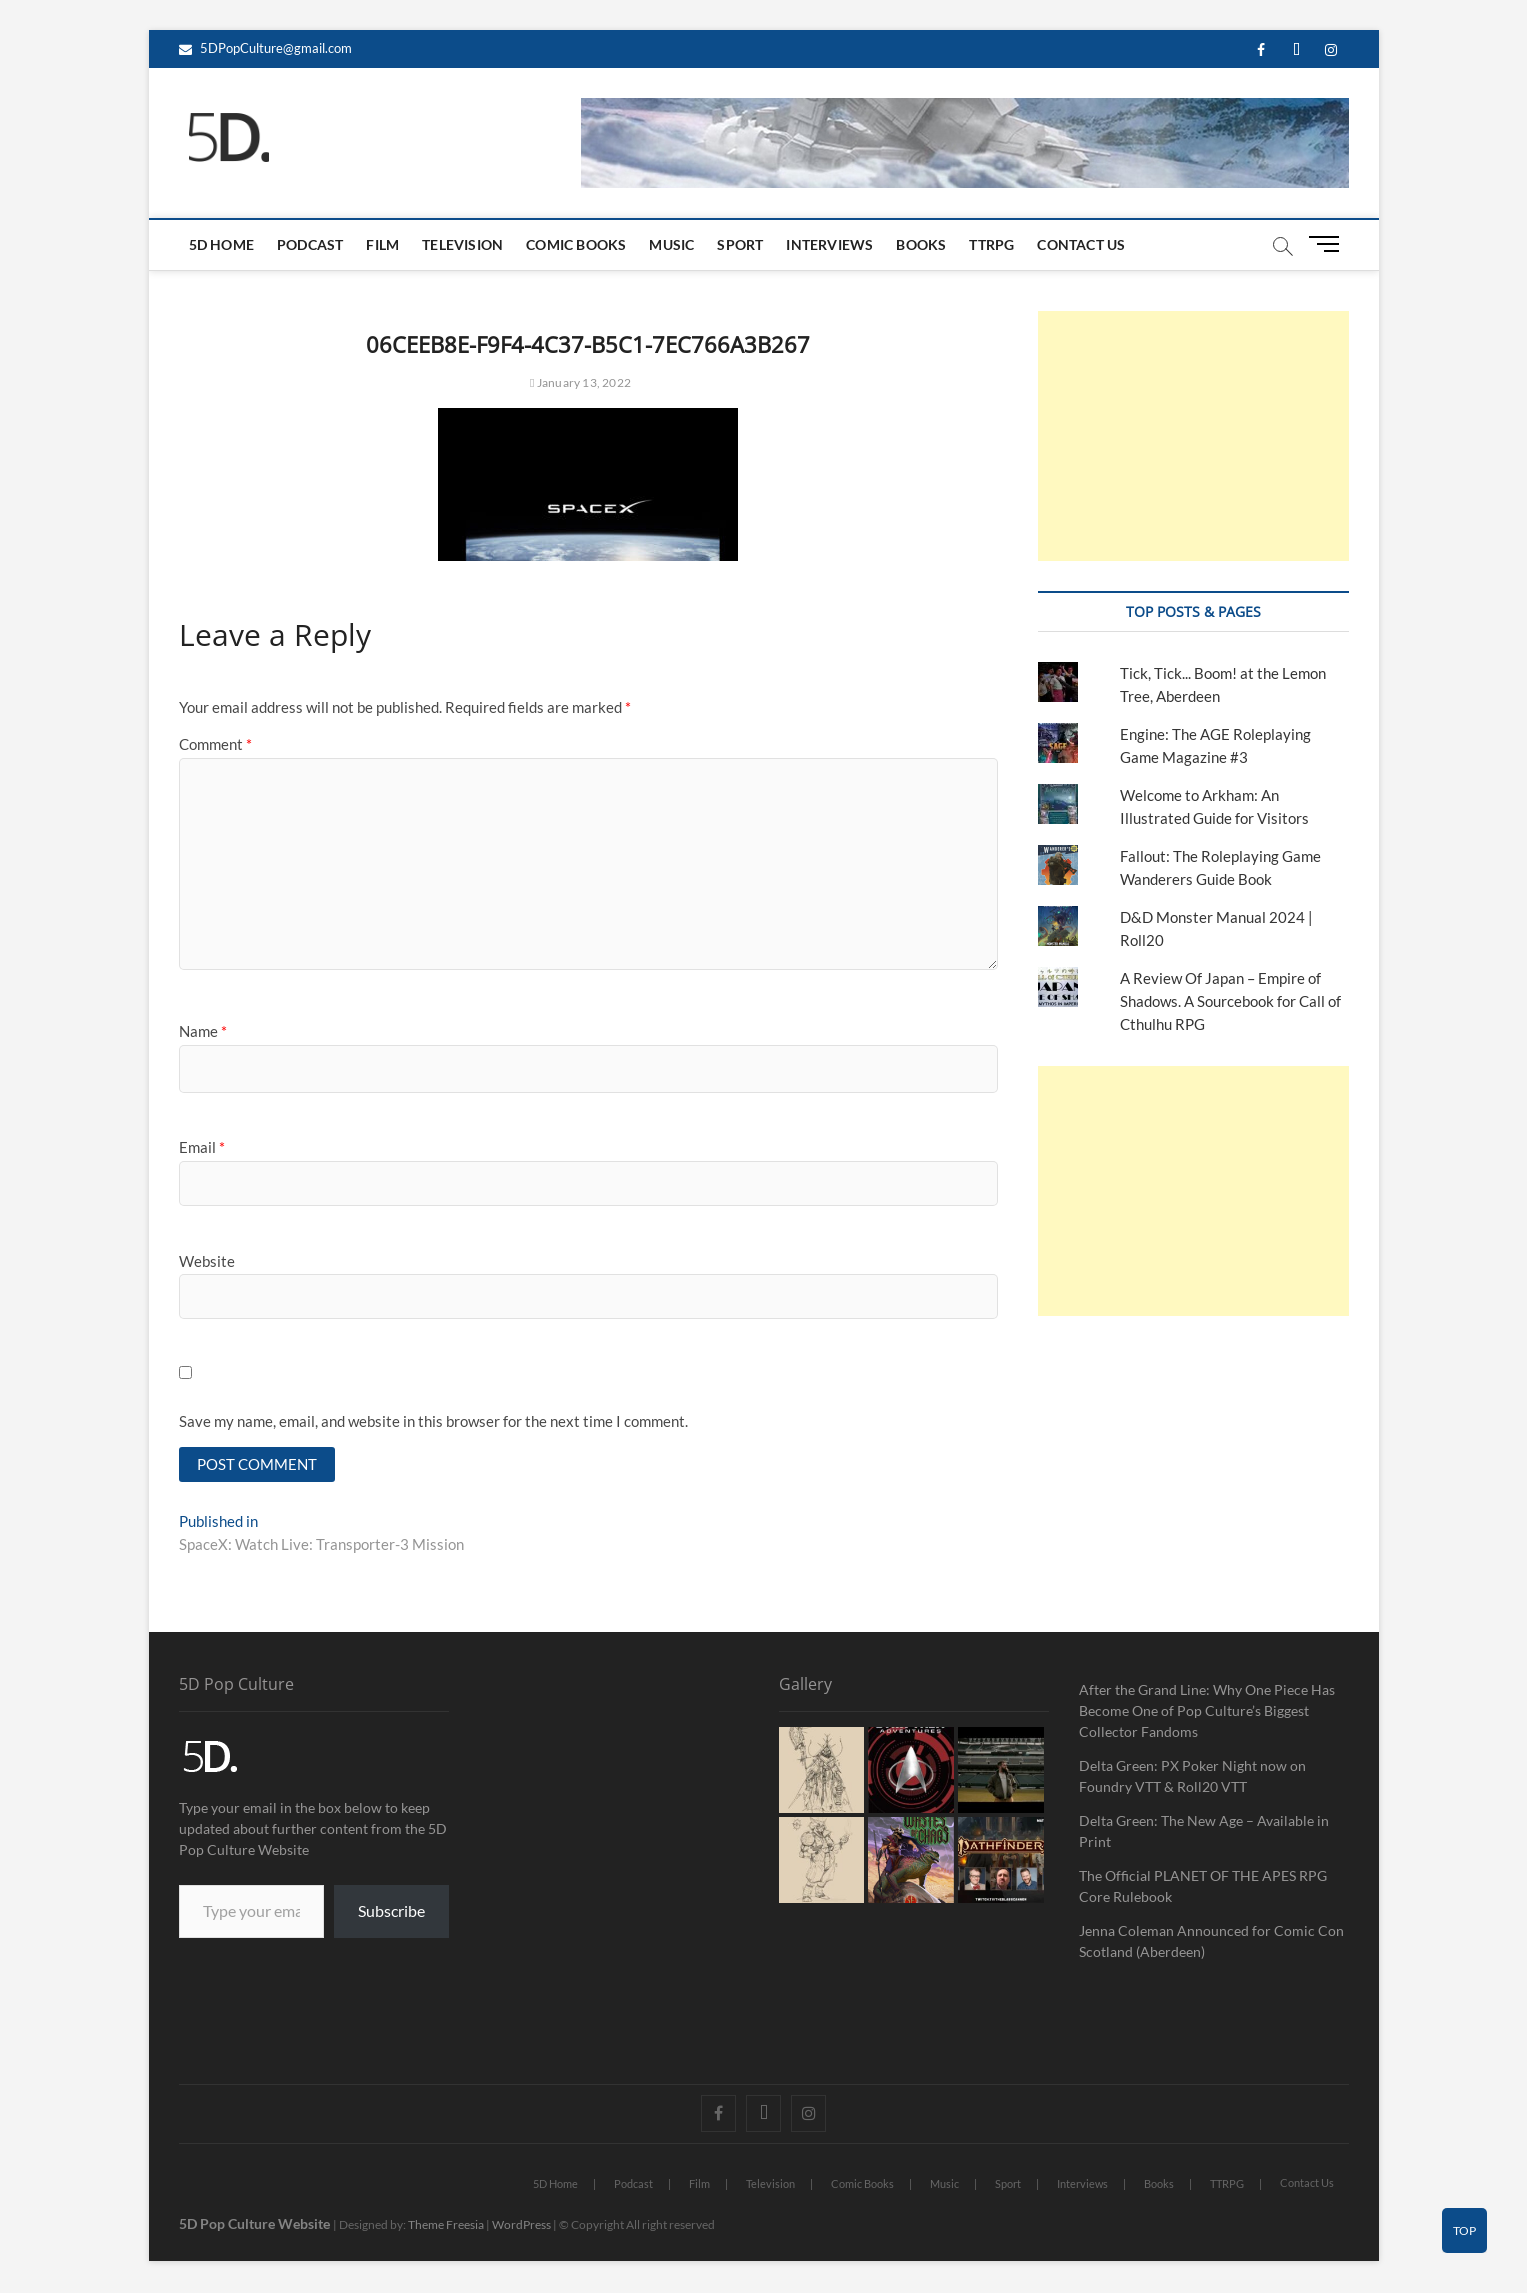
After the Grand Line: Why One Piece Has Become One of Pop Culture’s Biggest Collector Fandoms (1207, 1712)
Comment (215, 744)
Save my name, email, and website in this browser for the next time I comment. (433, 1421)
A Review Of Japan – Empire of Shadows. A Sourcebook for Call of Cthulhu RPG (1230, 1001)
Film (382, 244)
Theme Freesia (446, 2226)
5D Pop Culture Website (256, 2225)
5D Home (221, 244)
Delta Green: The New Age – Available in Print (1204, 1833)
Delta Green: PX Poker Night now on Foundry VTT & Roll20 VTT (1192, 1778)
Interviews (829, 244)
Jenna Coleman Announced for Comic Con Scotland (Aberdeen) (1211, 1943)
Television (462, 244)
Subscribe (391, 1912)
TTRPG (991, 244)
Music (671, 244)
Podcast (310, 244)
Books (921, 244)
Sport (740, 244)
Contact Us (1081, 244)
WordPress (521, 2226)
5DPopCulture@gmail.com (265, 48)
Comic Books (576, 244)
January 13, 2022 (580, 382)
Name (203, 1031)
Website (207, 1261)
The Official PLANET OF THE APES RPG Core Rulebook (1203, 1888)
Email (202, 1147)
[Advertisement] (1193, 436)
